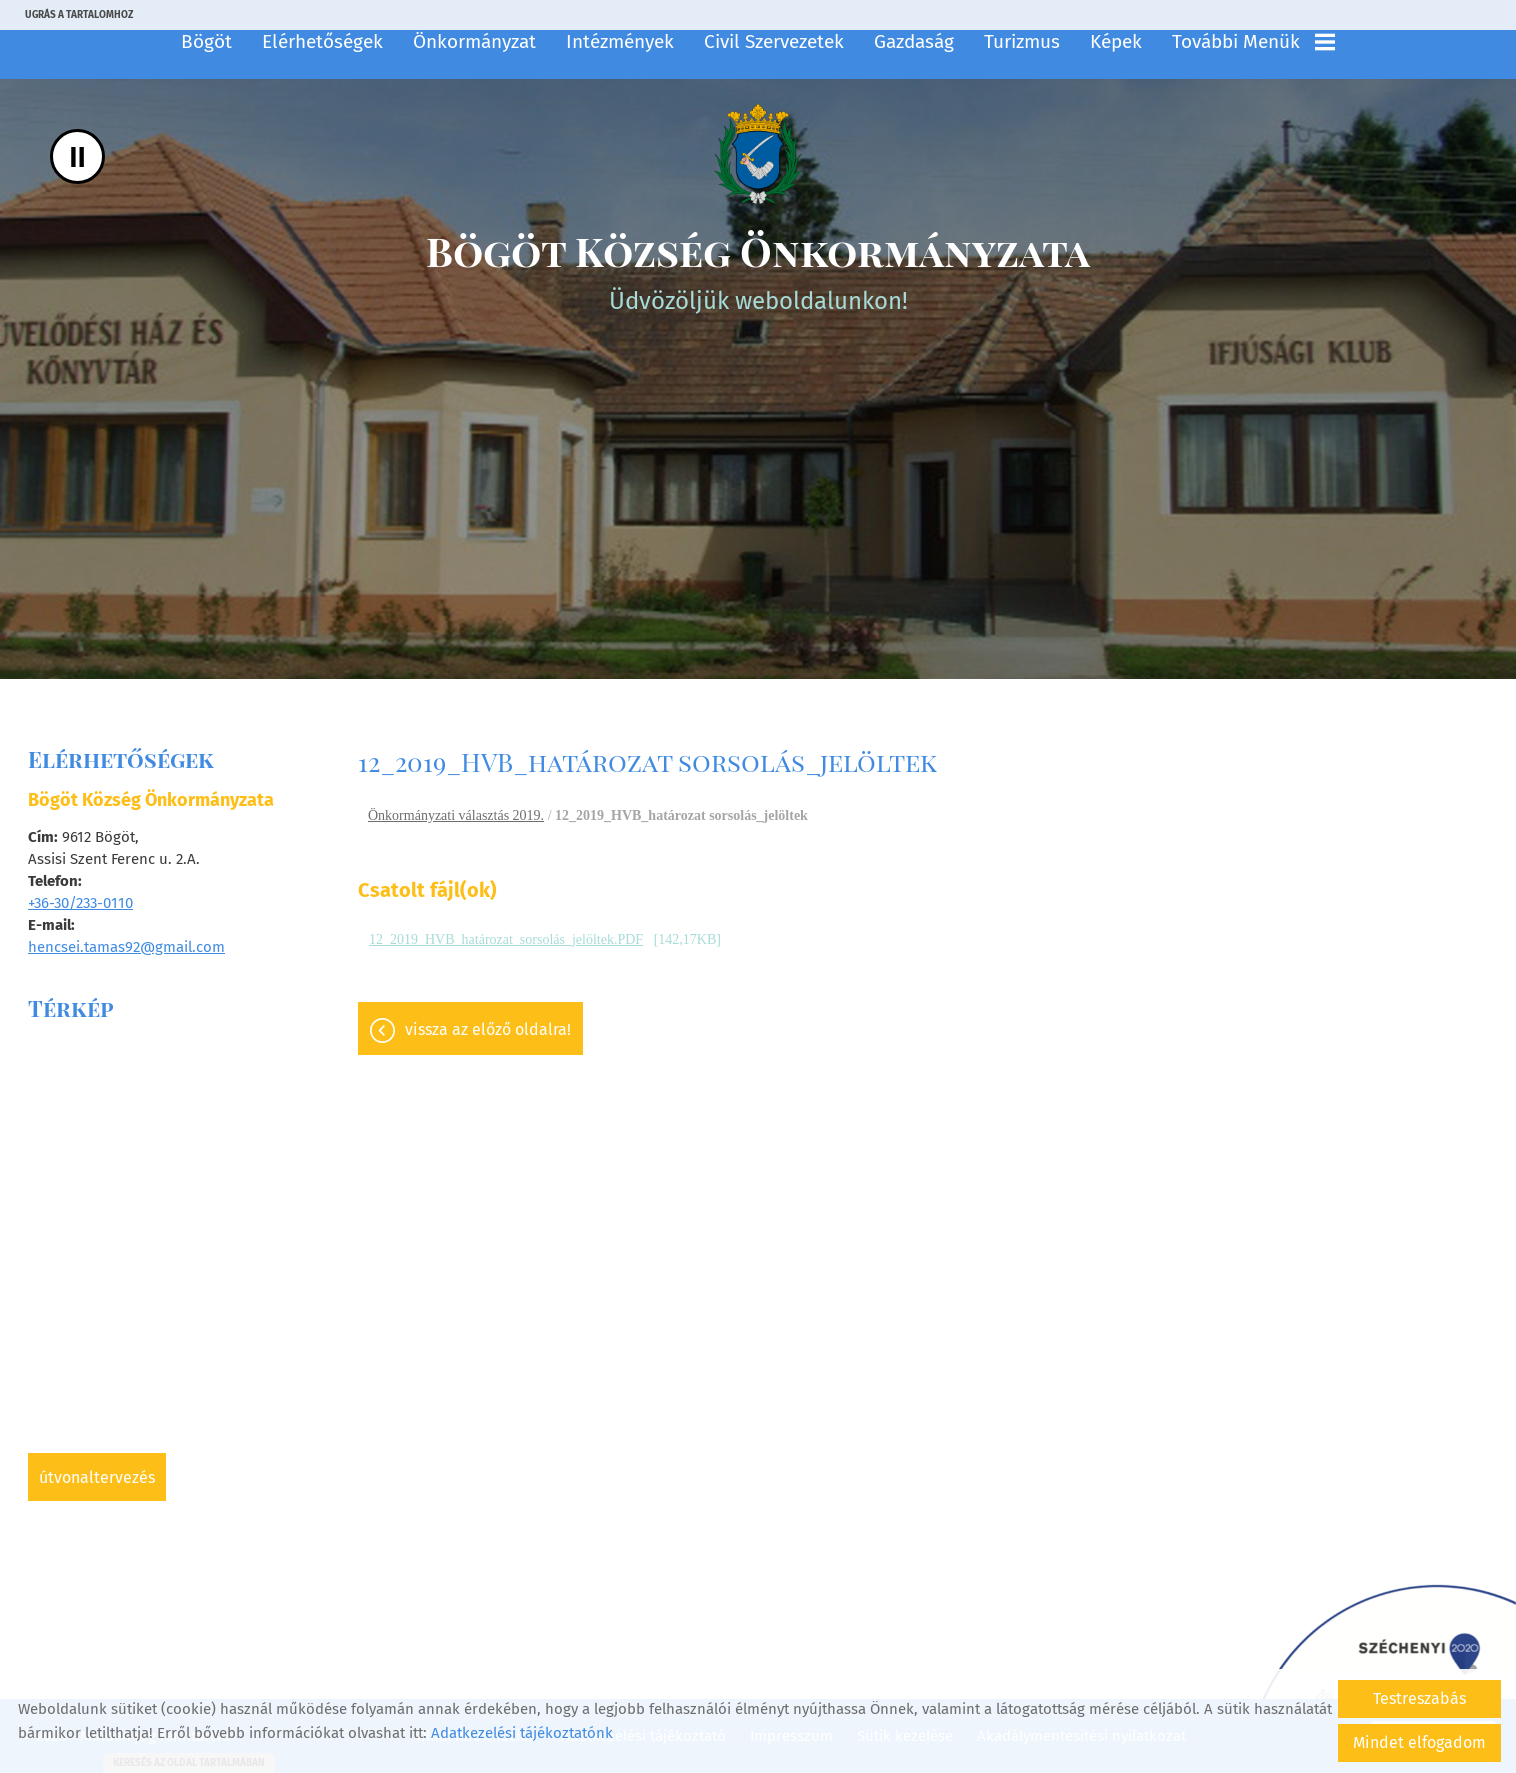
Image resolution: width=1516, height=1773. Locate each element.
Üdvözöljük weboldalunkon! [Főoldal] (758, 269)
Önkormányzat (474, 41)
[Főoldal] (758, 154)
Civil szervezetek (774, 41)
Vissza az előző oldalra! (488, 1029)
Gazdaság (914, 41)
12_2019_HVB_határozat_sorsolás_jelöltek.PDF (506, 939)
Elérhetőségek (322, 41)
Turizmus (1022, 41)
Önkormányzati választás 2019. (456, 815)
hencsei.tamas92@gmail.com (126, 947)
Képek (1116, 41)
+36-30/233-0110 (80, 903)
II (77, 156)
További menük (1253, 41)
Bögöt (206, 41)
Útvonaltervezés (97, 1477)
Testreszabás (1419, 1698)
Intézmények (620, 41)
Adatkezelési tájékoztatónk (522, 1733)
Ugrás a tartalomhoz (79, 15)
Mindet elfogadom (1419, 1742)
